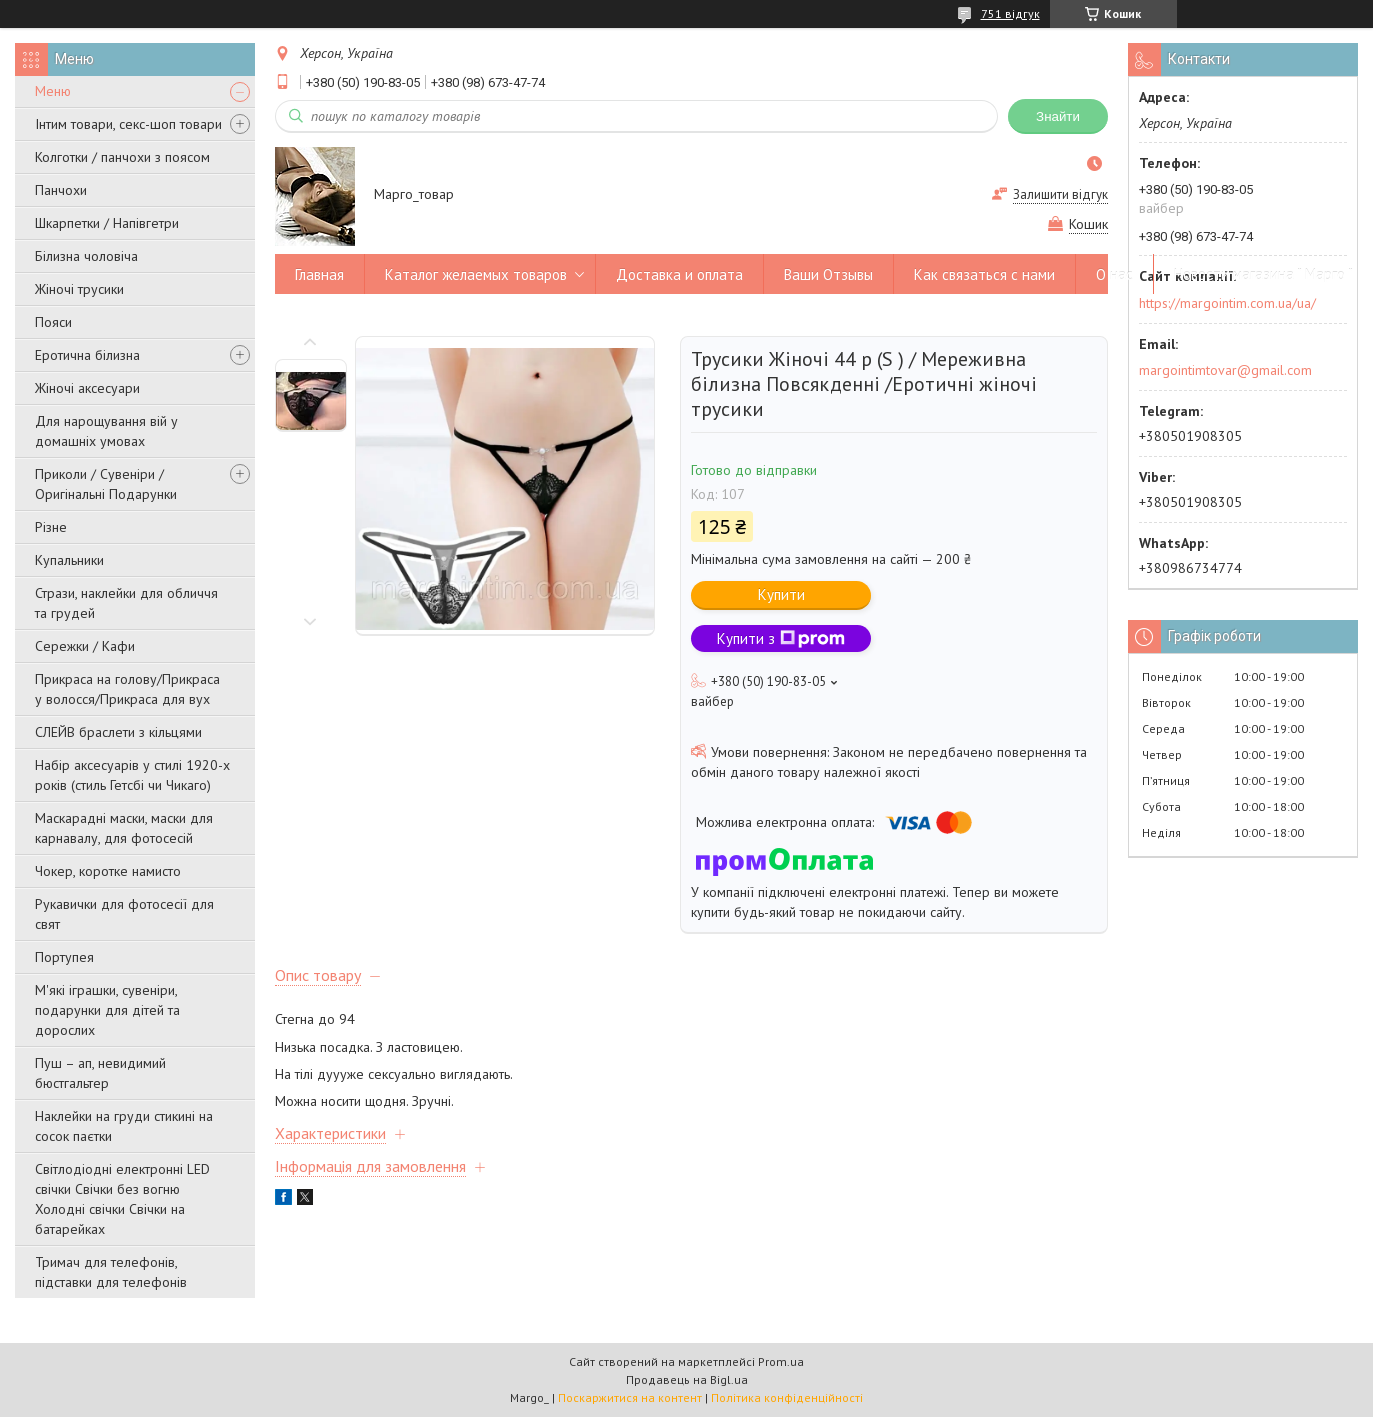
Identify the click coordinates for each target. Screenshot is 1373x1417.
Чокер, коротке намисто (108, 871)
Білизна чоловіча (86, 256)
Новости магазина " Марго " (1263, 274)
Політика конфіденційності (787, 1397)
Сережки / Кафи (85, 646)
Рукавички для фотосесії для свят (124, 914)
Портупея (64, 957)
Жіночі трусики (79, 289)
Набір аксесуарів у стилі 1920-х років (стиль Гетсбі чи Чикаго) (132, 775)
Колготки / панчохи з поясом (122, 157)
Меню (53, 91)
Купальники (69, 560)
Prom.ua (781, 1361)
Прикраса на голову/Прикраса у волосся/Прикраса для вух (127, 689)
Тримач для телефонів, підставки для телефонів (111, 1272)
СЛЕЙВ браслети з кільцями (118, 732)
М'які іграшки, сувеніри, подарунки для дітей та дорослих (107, 1010)
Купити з (781, 638)
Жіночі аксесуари (87, 388)
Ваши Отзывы (828, 274)
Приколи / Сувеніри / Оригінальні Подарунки (106, 484)
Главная (319, 274)
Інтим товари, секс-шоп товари (128, 124)
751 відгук (1010, 13)
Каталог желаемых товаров (476, 274)
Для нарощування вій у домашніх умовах (106, 431)
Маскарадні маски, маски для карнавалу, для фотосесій (124, 828)
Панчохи (61, 190)
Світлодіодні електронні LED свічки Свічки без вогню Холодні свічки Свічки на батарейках (122, 1199)
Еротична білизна (87, 355)
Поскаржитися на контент (630, 1397)
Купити (781, 594)
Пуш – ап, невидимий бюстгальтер (100, 1073)
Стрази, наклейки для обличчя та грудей (126, 603)
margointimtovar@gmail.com (1225, 370)
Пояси (53, 322)
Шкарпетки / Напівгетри (107, 223)
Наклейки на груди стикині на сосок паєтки (124, 1126)
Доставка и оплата (679, 274)
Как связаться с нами (984, 274)
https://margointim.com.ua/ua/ (1227, 303)
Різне (51, 527)
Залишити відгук (1060, 194)
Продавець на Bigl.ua (687, 1379)
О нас (1114, 274)
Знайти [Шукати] (1058, 116)
